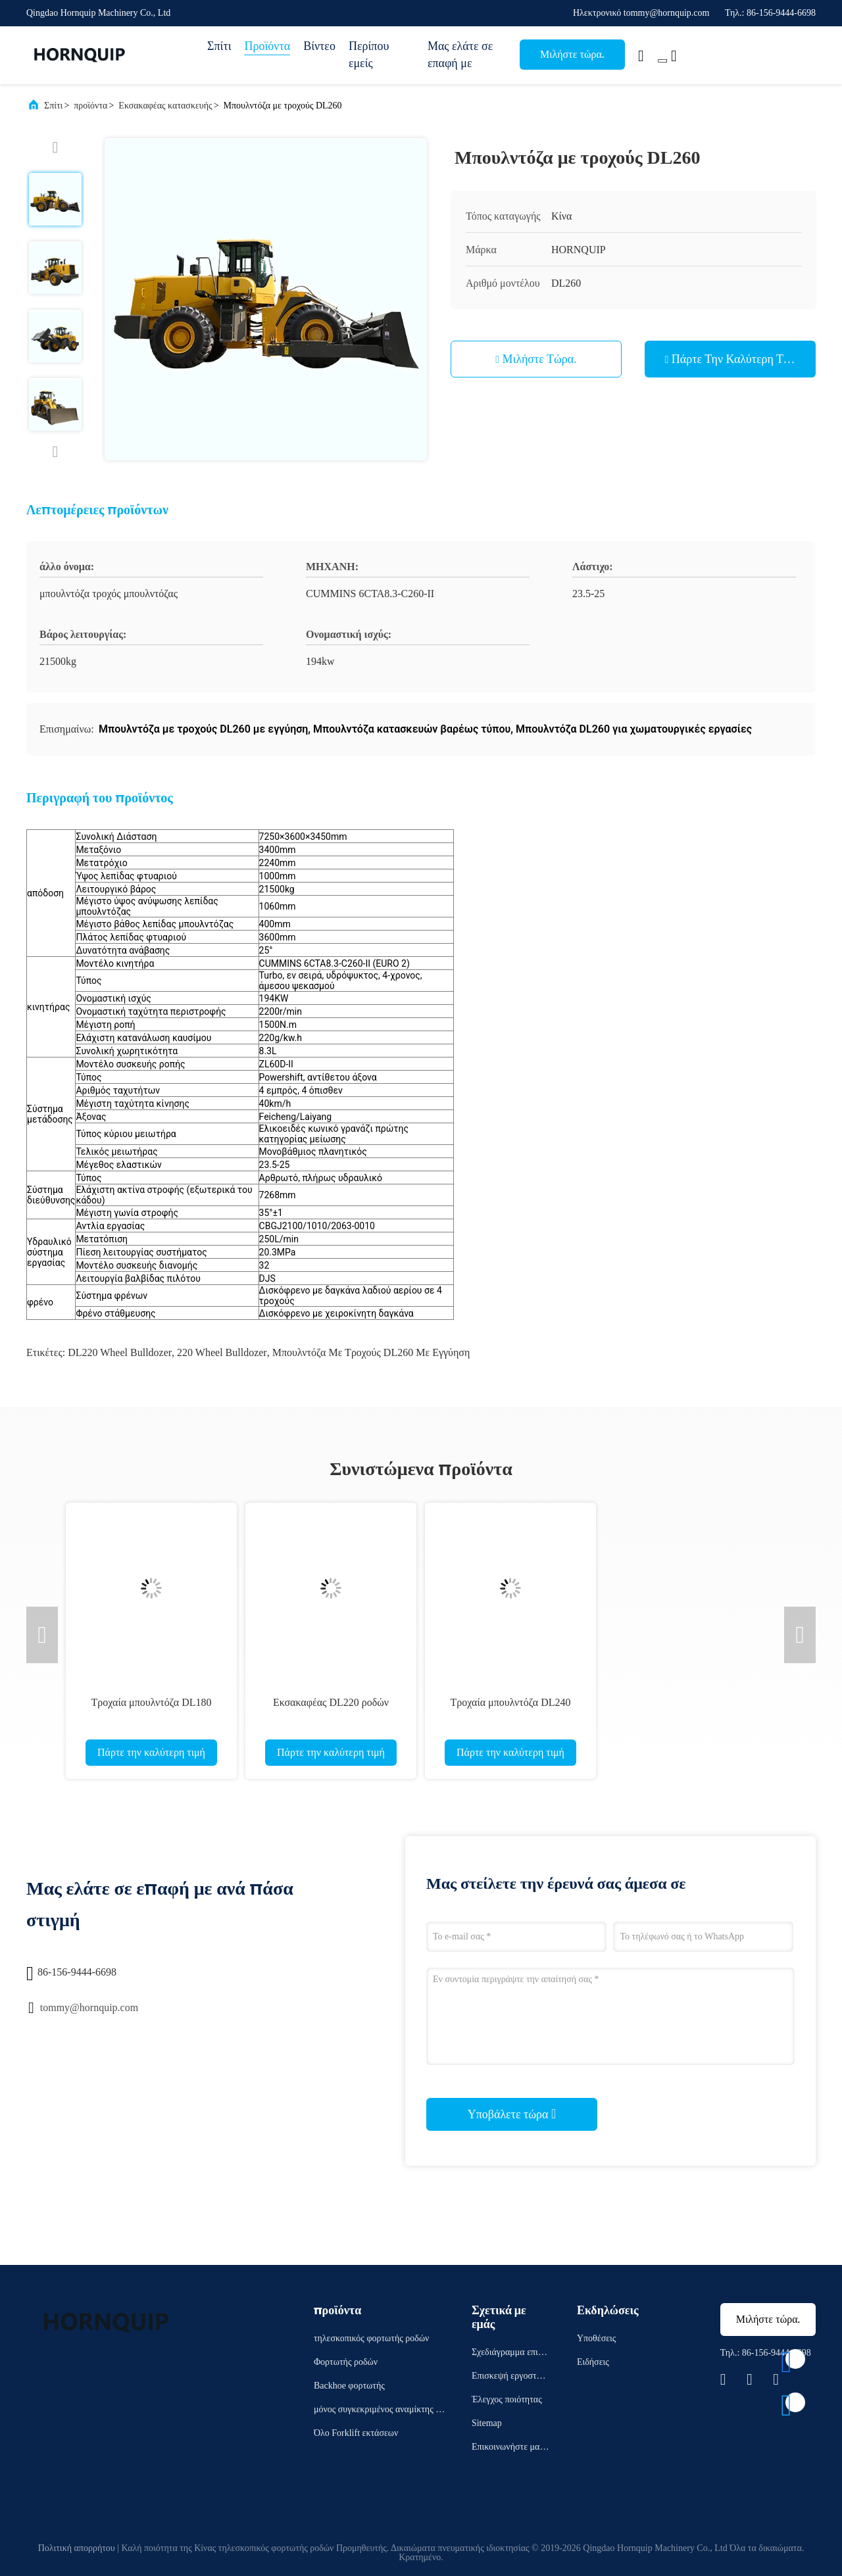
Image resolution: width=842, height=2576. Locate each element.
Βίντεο (319, 46)
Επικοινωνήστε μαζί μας (509, 2449)
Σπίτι (219, 46)
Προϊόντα (267, 46)
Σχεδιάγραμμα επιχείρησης (510, 2354)
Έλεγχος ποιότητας (507, 2399)
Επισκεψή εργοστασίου (510, 2378)
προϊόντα (90, 105)
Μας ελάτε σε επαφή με (460, 54)
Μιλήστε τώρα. (572, 54)
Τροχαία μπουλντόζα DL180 (151, 1702)
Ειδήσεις (593, 2362)
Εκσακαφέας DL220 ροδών (331, 1702)
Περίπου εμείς (369, 54)
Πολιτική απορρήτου (76, 2548)
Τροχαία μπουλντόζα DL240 (510, 1702)
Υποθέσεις (596, 2338)
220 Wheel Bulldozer (222, 1352)
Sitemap (487, 2423)
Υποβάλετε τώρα (512, 2113)
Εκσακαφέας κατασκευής (165, 105)
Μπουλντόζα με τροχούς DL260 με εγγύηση (371, 1352)
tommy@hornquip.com (89, 2007)
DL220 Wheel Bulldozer (120, 1352)
